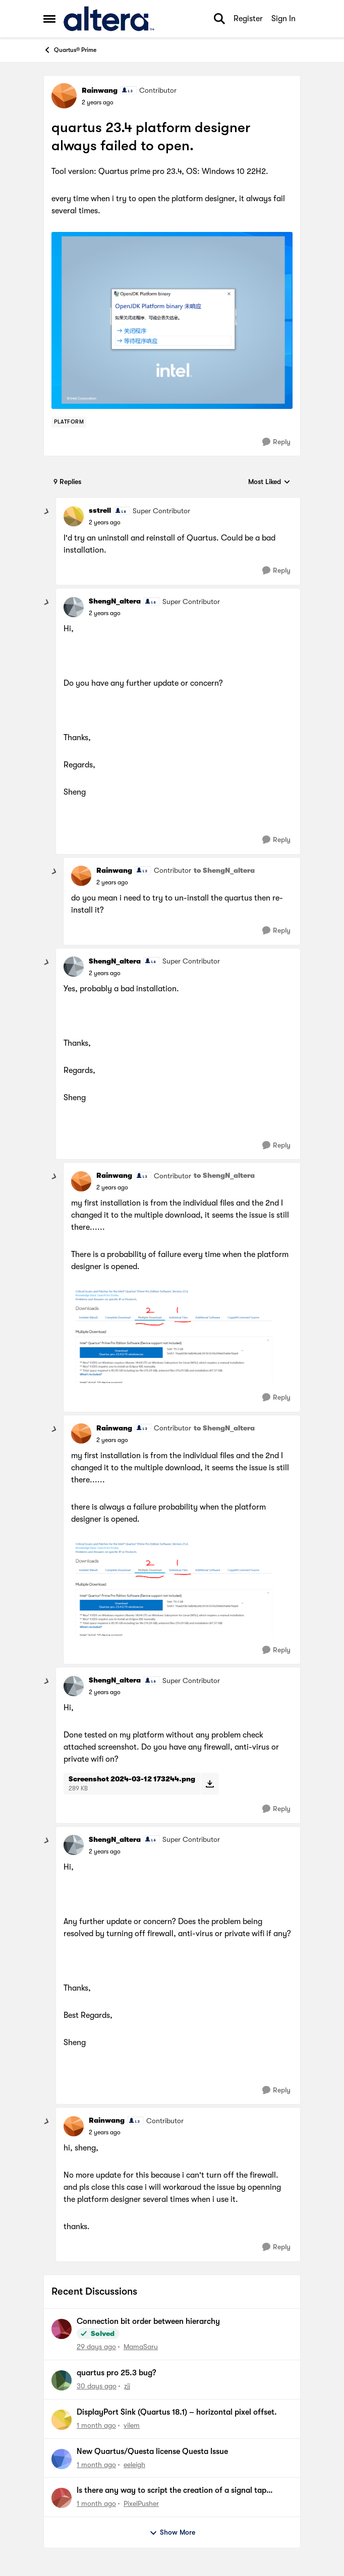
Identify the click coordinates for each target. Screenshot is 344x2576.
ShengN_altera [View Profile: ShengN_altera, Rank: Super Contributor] (115, 601)
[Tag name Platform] (68, 422)
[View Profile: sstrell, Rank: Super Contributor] (74, 516)
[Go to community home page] (108, 18)
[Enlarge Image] (172, 320)
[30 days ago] (97, 2386)
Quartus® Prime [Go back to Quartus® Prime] (69, 50)
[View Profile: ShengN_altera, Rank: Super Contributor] (74, 607)
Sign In (283, 18)
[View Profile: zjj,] (61, 2380)
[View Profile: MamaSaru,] (61, 2329)
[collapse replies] (47, 512)
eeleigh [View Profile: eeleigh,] (134, 2464)
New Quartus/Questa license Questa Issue (152, 2451)
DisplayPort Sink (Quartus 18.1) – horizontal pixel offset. (177, 2412)
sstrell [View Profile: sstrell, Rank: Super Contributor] (100, 510)
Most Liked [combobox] (269, 482)
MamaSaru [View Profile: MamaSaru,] (141, 2347)
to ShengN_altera (224, 870)
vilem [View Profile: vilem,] (132, 2425)
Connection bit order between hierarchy (148, 2321)
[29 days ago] (96, 2347)
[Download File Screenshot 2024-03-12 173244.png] (209, 1783)
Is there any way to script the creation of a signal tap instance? (171, 2491)
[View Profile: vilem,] (61, 2420)
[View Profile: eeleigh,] (61, 2459)
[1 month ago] (96, 2425)
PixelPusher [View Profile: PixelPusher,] (141, 2503)
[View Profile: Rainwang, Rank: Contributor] (64, 95)
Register (248, 18)
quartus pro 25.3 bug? (116, 2372)
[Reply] (276, 442)
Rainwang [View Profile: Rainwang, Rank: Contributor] (100, 90)
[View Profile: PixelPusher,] (61, 2498)
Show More (172, 2532)
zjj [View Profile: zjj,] (127, 2386)
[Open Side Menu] (49, 18)
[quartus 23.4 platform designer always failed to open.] (105, 522)
